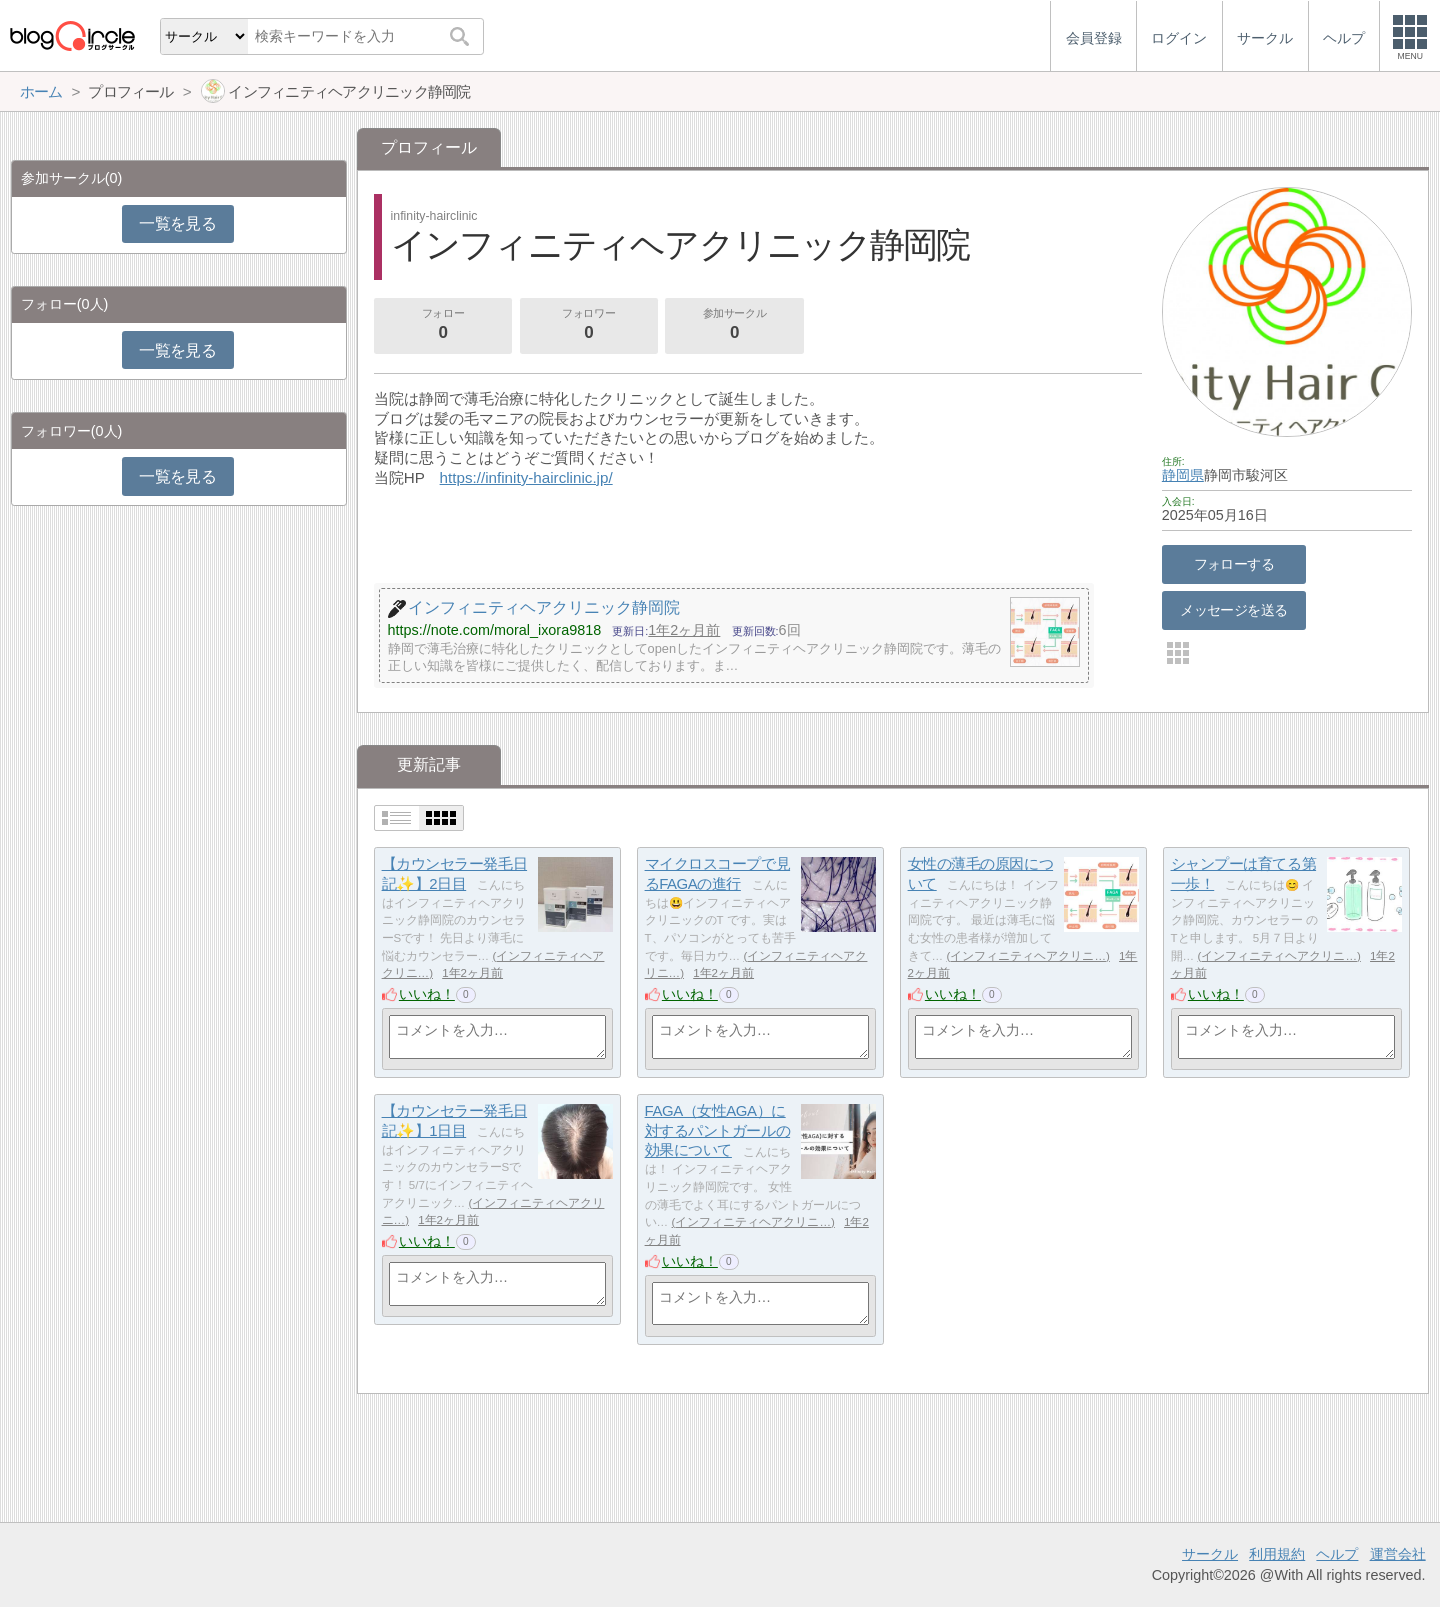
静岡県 (1183, 475)
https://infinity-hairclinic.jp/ (526, 477)
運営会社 (1398, 1554)
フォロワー (589, 326)
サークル (1210, 1554)
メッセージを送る (1233, 610)
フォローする (1234, 564)
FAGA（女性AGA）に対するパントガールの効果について (718, 1130)
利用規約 (1277, 1554)
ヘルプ (1337, 1554)
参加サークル (735, 326)
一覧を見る (177, 223)
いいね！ (427, 994)
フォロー (443, 326)
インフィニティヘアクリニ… (1028, 956)
